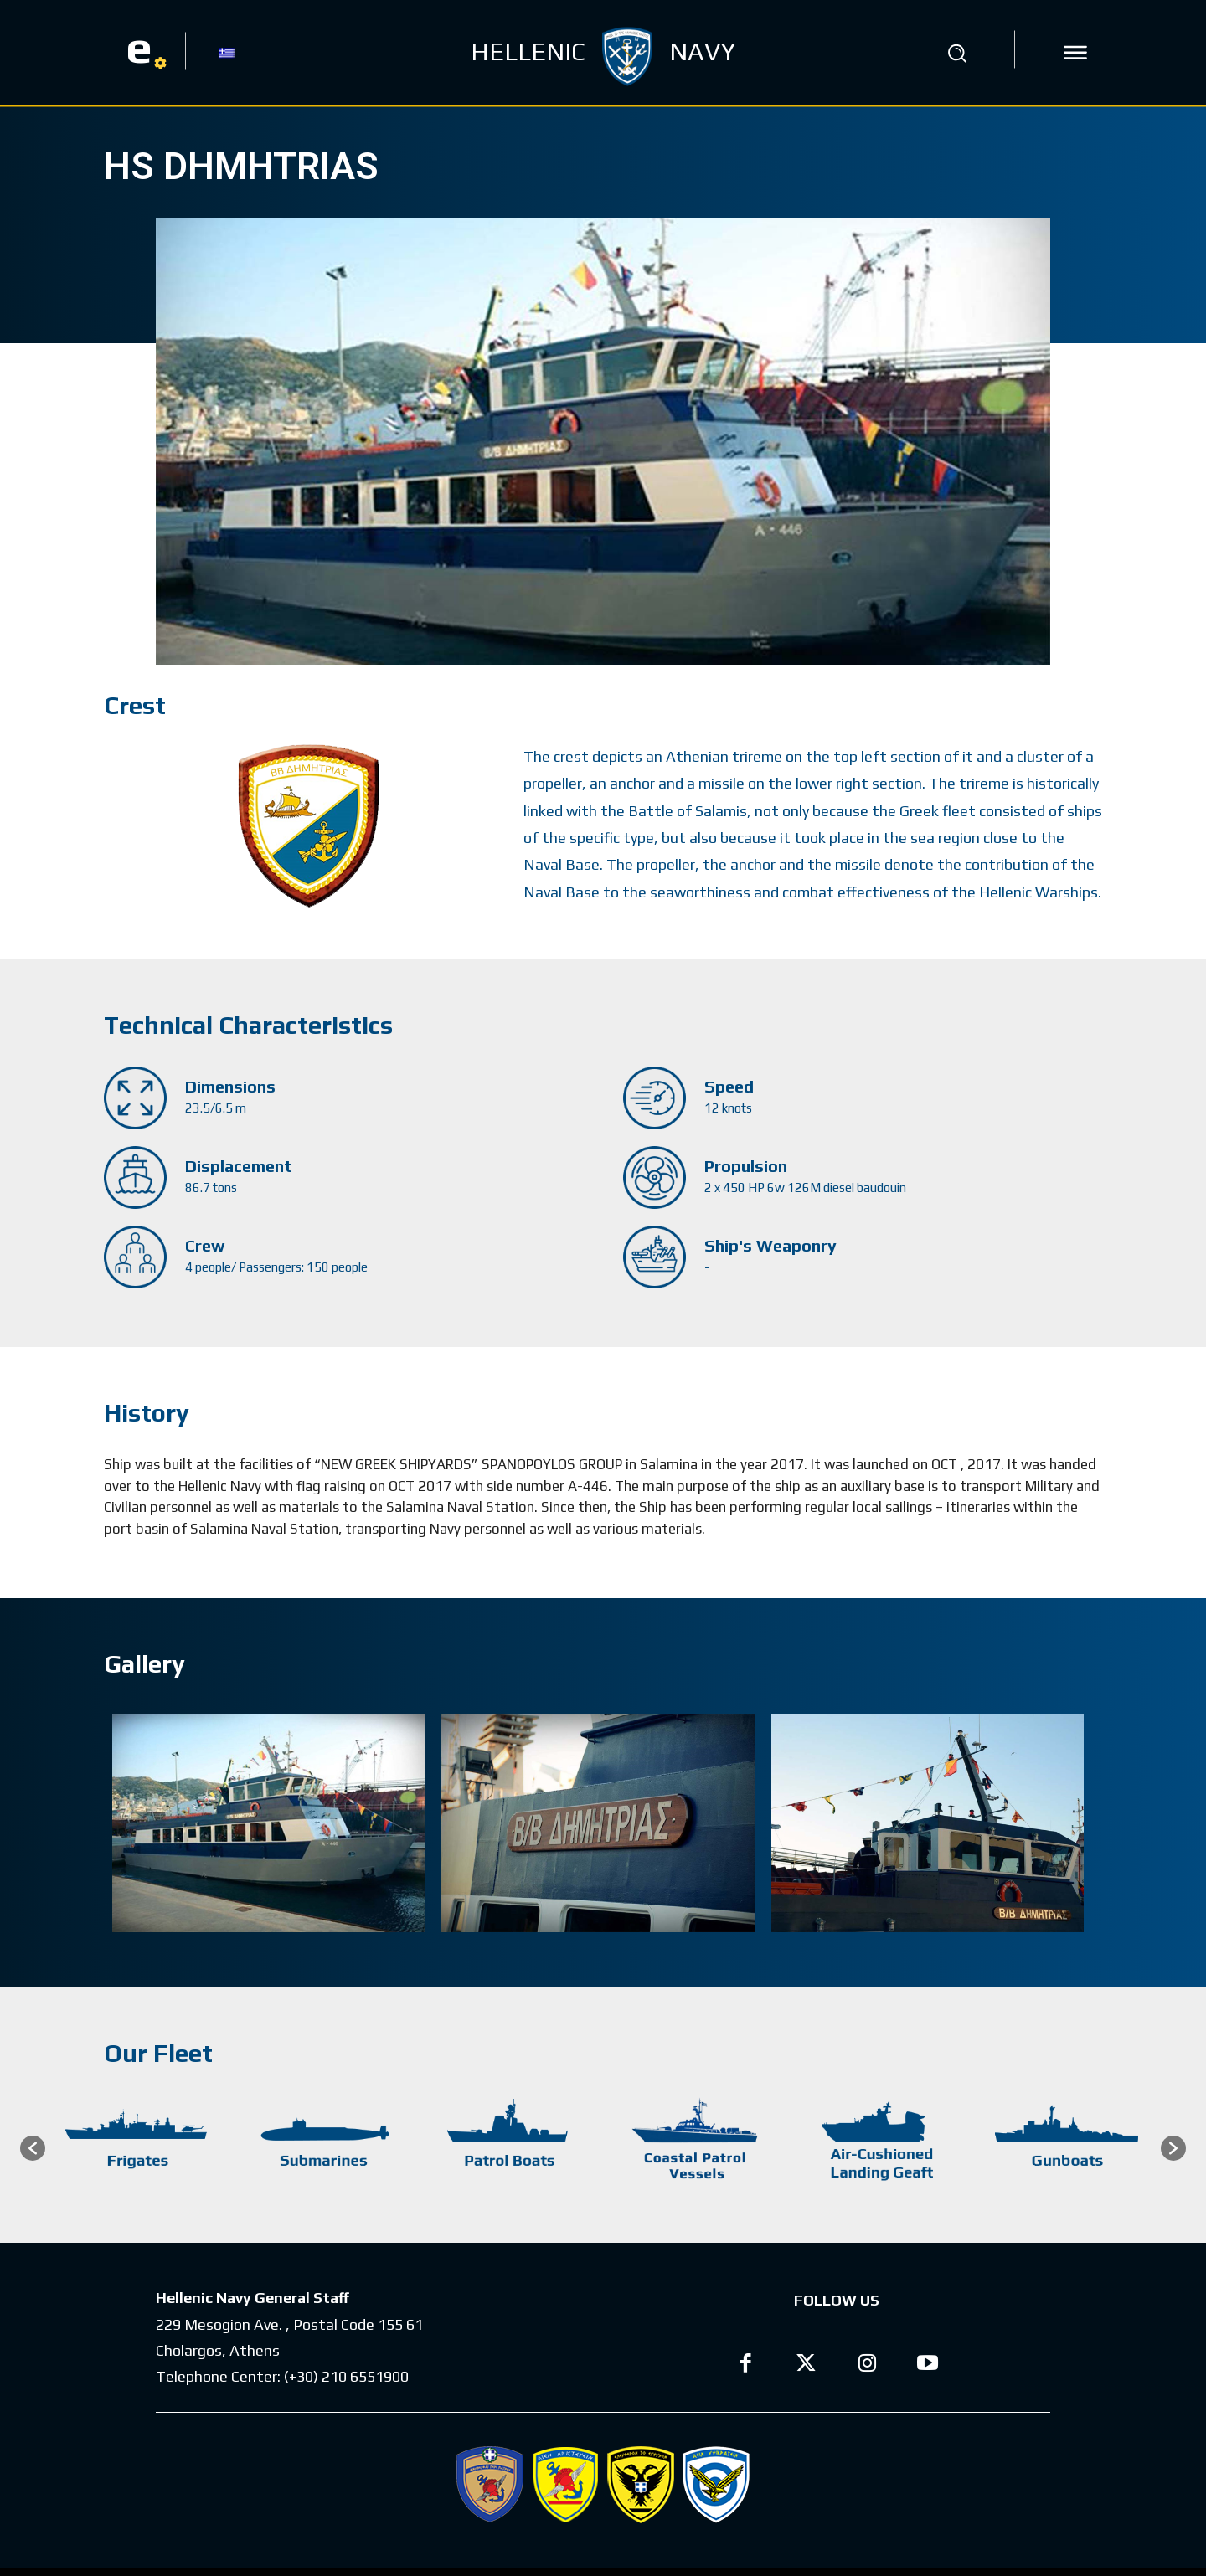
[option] (138, 2148)
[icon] (1075, 53)
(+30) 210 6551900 (346, 2376)
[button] (957, 53)
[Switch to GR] (227, 52)
